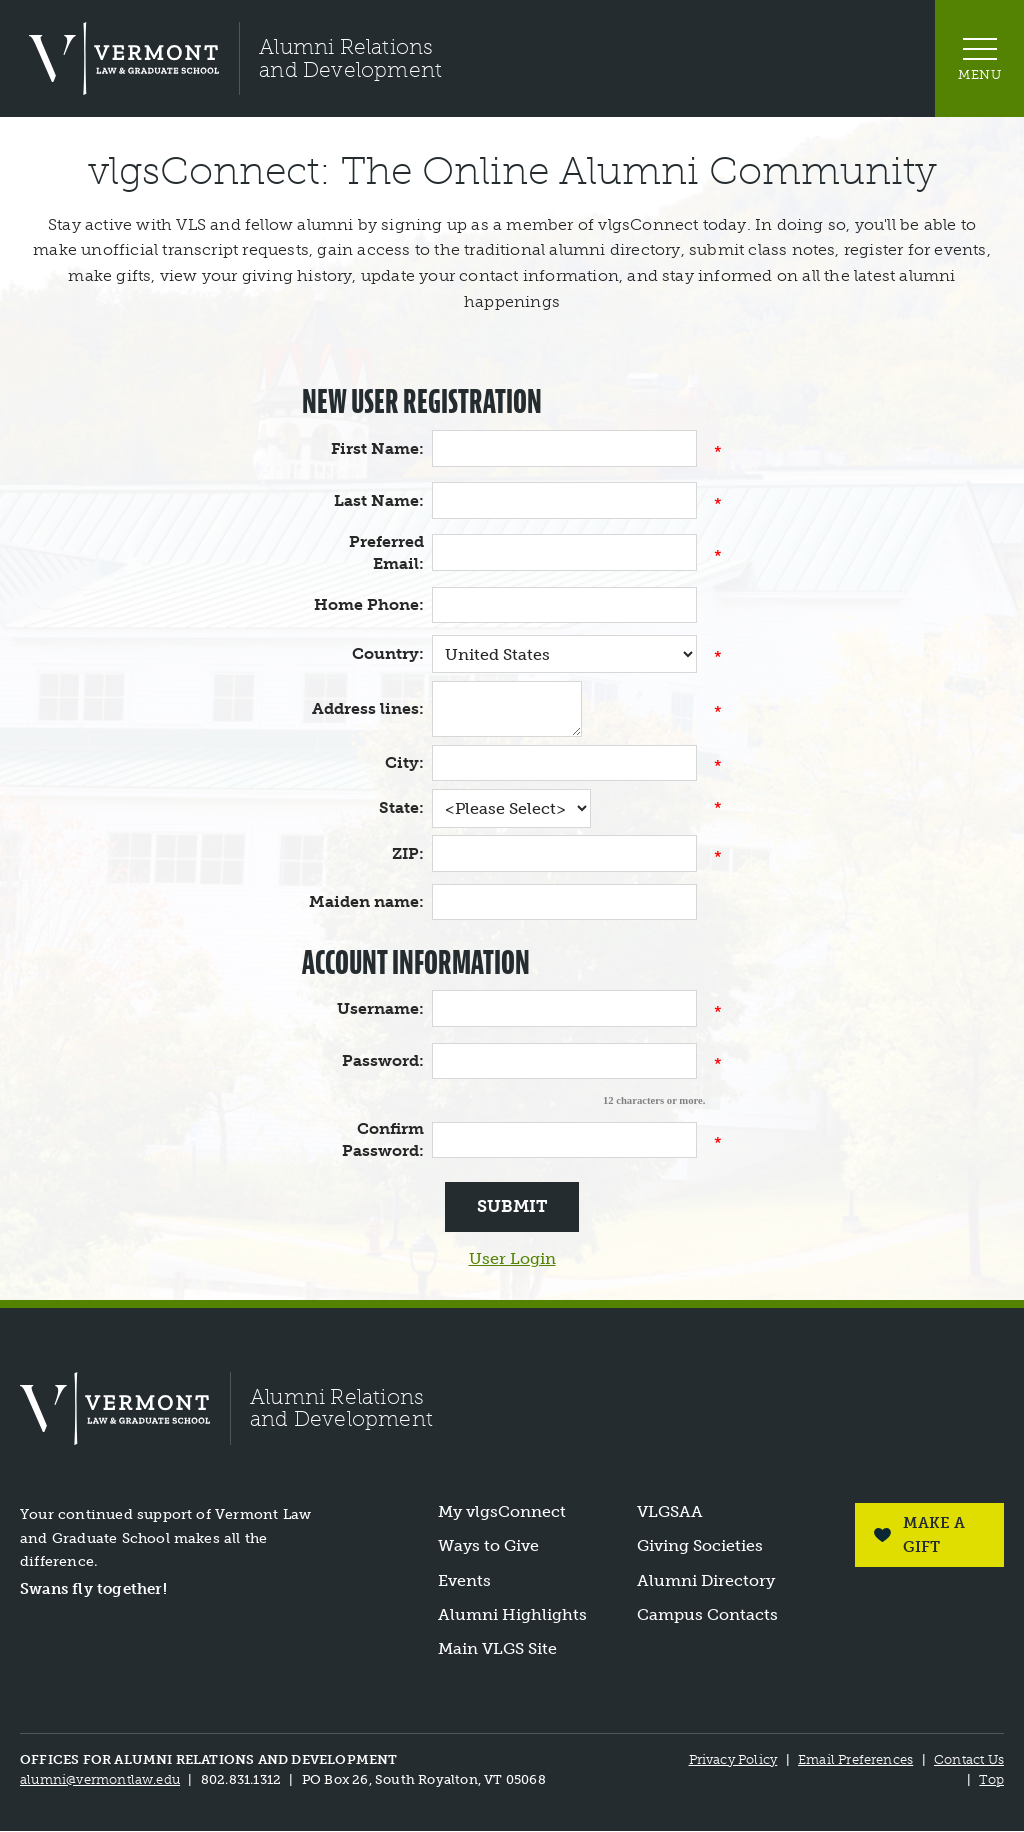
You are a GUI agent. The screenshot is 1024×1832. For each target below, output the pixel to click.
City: (404, 762)
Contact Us (969, 1759)
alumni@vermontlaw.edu (100, 1779)
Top (991, 1779)
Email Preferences (855, 1759)
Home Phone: (369, 604)
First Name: (377, 448)
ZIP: (408, 853)
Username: (380, 1008)
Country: (388, 653)
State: (401, 807)
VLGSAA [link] (670, 1512)
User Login (512, 1258)
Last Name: (379, 500)
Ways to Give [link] (488, 1547)
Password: (383, 1060)
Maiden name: (366, 901)
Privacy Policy (732, 1759)
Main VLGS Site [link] (497, 1650)
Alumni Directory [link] (706, 1581)
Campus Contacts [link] (707, 1615)
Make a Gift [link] (933, 1535)
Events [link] (464, 1581)
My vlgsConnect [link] (502, 1512)
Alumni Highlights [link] (512, 1615)
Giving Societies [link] (700, 1547)
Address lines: (368, 708)
